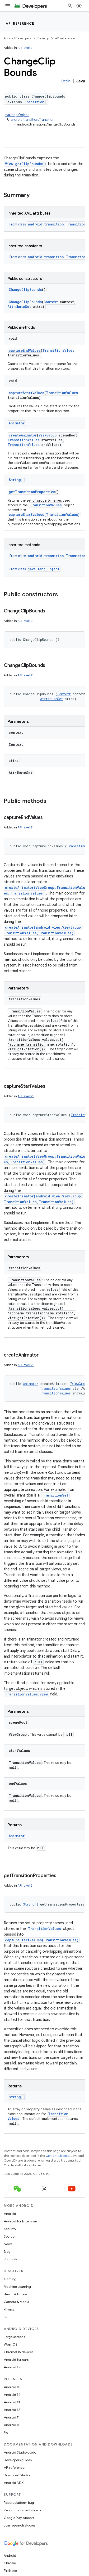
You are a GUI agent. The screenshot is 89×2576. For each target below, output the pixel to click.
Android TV (12, 2367)
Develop (43, 38)
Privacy (9, 2309)
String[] (17, 479)
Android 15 (12, 2387)
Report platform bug (19, 2502)
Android (10, 2214)
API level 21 (26, 48)
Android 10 (12, 2425)
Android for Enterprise (20, 2221)
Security (10, 2229)
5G (6, 2317)
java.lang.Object (16, 115)
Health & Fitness (15, 2294)
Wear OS (10, 2344)
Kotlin (65, 81)
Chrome (10, 2563)
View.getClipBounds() (25, 164)
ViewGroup (48, 435)
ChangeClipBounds (25, 289)
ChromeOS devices (18, 2352)
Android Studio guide (20, 2452)
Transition (34, 102)
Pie (6, 2432)
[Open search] (70, 6)
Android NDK (13, 2483)
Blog (7, 2251)
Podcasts (10, 2259)
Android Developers (17, 38)
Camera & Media (16, 2302)
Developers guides (18, 2460)
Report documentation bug (24, 2510)
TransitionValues (58, 350)
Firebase (10, 2571)
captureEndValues (25, 350)
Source (9, 2236)
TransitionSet (55, 1495)
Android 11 (12, 2417)
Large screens (14, 2337)
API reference (20, 23)
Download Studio (17, 2475)
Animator (17, 423)
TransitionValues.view (26, 1694)
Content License (57, 2156)
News (8, 2244)
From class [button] (48, 224)
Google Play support (19, 2518)
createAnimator (23, 435)
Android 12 (12, 2410)
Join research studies (19, 2525)
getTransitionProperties (32, 492)
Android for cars (16, 2359)
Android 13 (12, 2402)
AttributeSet (19, 306)
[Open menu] (7, 5)
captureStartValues (26, 393)
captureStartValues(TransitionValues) (44, 514)
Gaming (10, 2279)
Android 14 (12, 2394)
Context (51, 302)
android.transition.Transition (32, 119)
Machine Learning (17, 2286)
